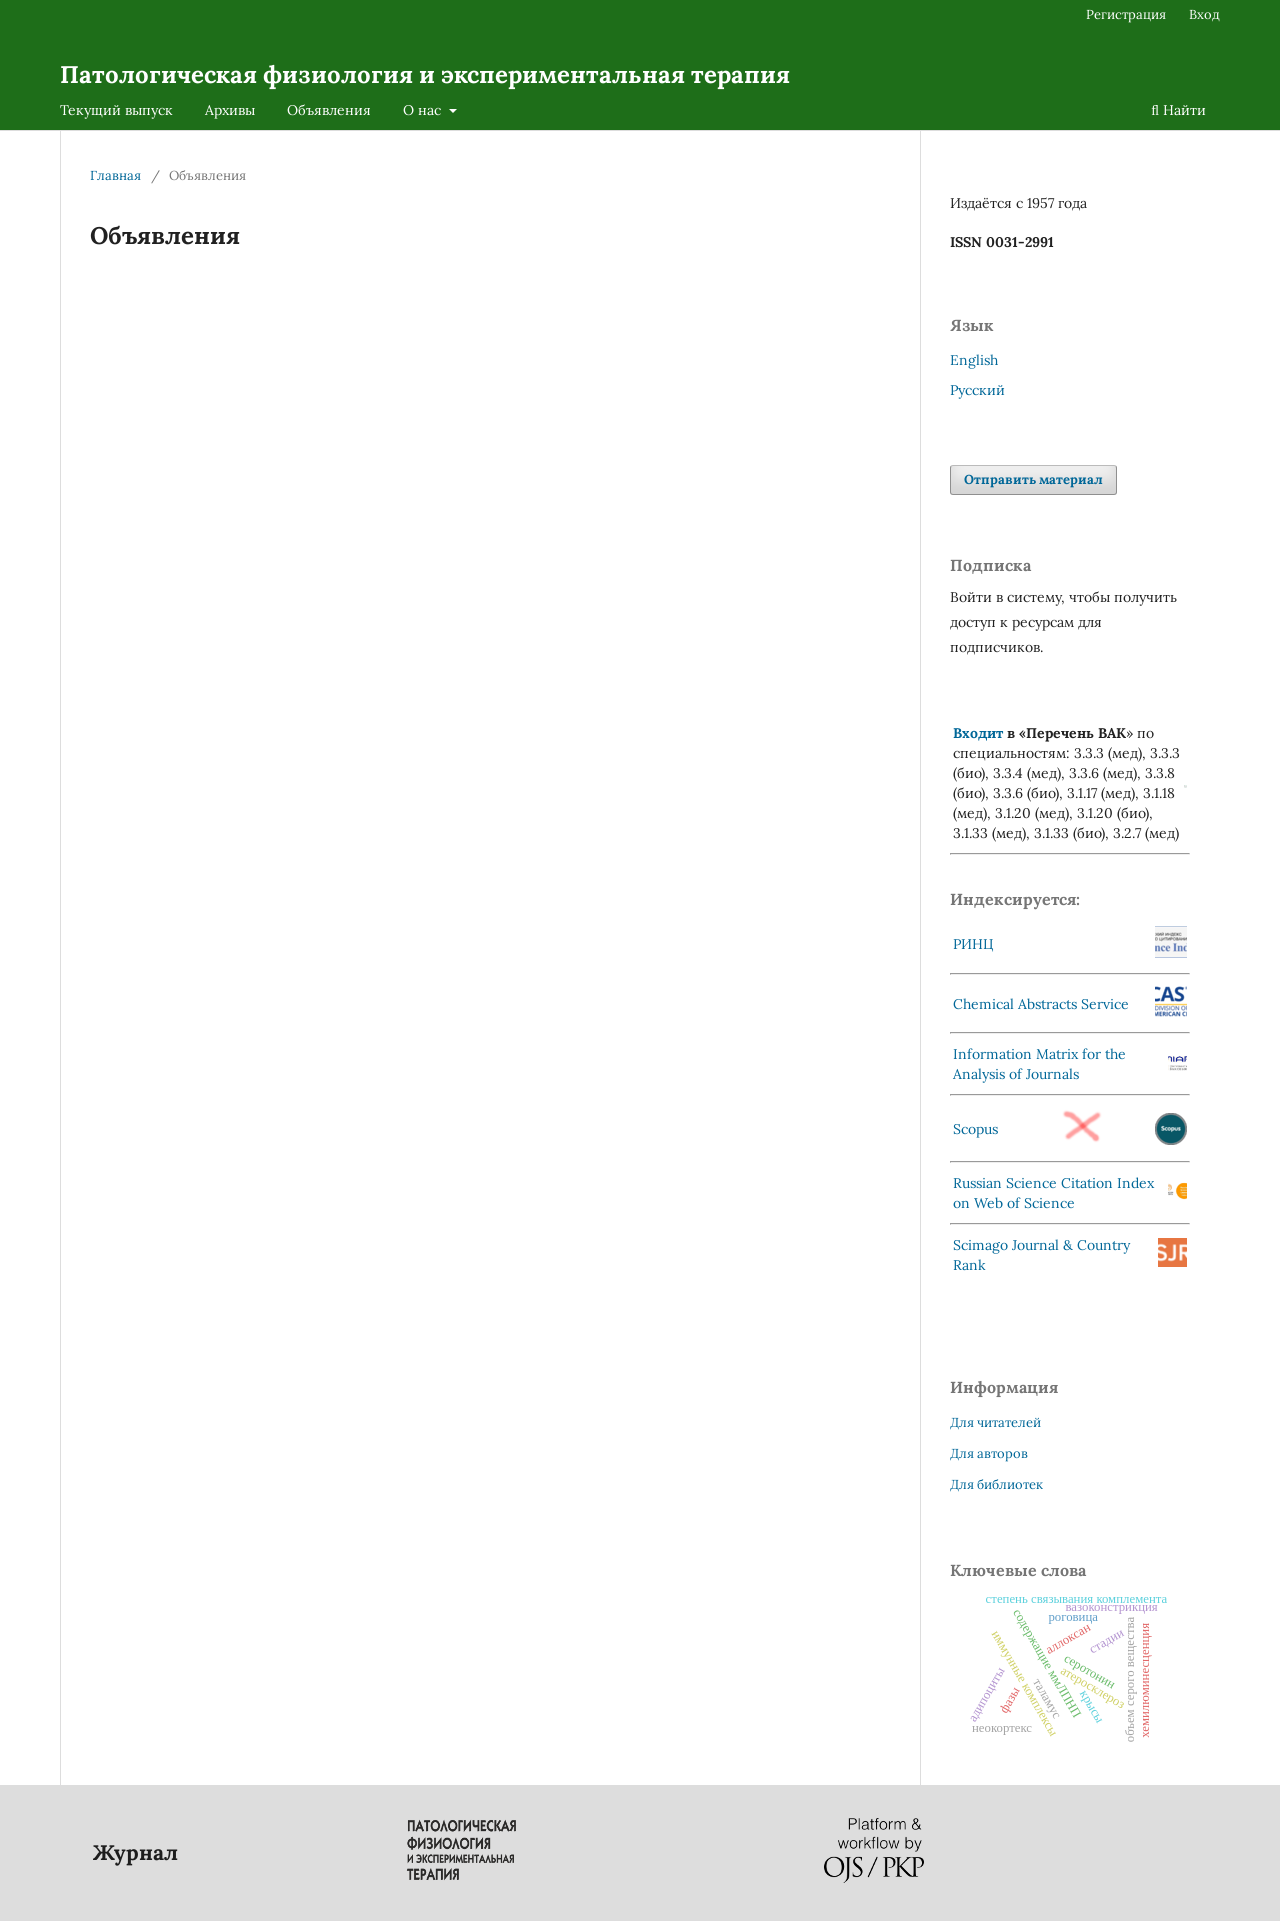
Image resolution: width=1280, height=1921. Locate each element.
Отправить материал (1033, 479)
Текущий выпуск (116, 110)
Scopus (975, 1129)
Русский (977, 390)
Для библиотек (996, 1484)
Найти (1178, 110)
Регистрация (1126, 14)
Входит (978, 733)
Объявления (329, 110)
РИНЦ (973, 944)
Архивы (230, 110)
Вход (1204, 14)
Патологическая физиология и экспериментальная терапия (425, 74)
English (974, 360)
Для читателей (995, 1422)
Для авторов (989, 1453)
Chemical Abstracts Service (1041, 1004)
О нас (424, 110)
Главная (115, 175)
